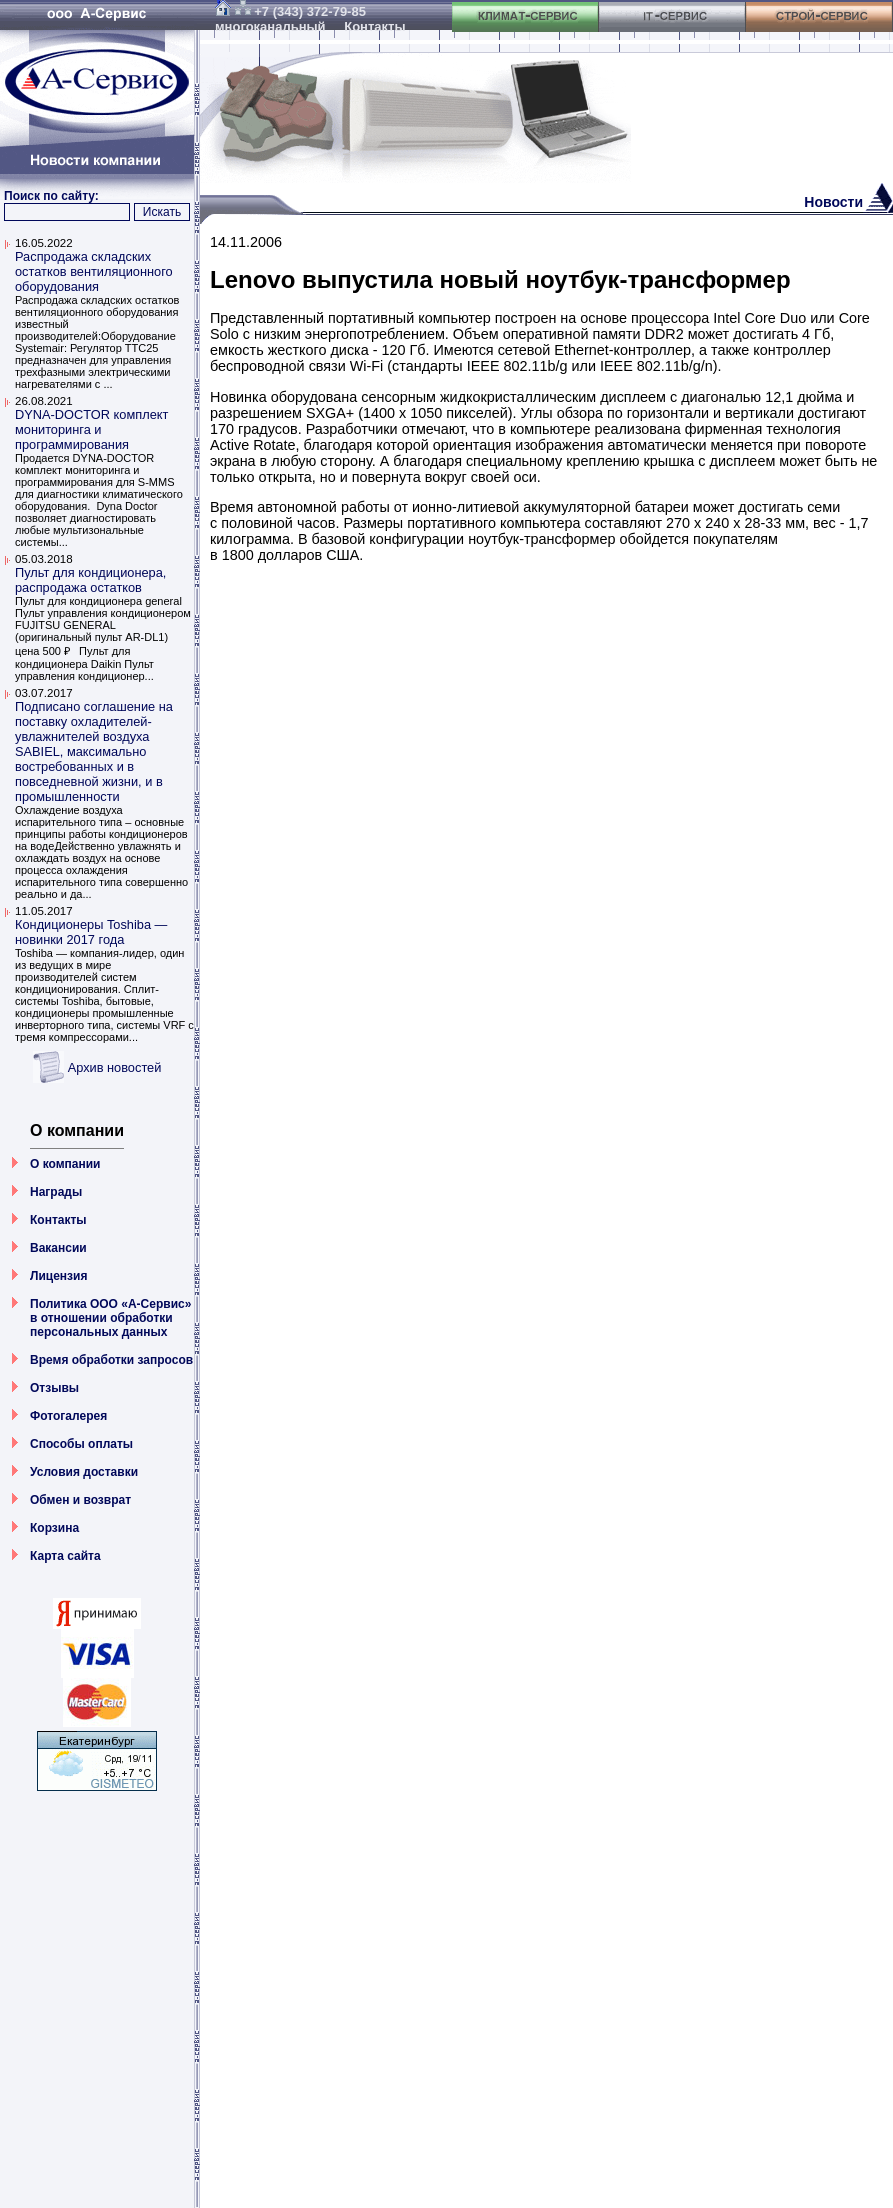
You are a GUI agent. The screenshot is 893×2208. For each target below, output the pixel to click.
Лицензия (58, 1276)
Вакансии (58, 1248)
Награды (56, 1192)
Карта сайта (65, 1556)
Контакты (58, 1220)
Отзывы (54, 1388)
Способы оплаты (81, 1444)
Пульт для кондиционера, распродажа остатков (90, 580)
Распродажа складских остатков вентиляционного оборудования (94, 271)
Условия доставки (84, 1472)
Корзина (54, 1528)
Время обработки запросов (111, 1360)
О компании (65, 1164)
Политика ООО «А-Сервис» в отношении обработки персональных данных (110, 1318)
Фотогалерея (68, 1416)
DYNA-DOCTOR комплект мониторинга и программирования (91, 429)
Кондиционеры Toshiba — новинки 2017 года (91, 932)
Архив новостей (115, 1067)
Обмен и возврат (80, 1500)
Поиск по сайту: (51, 196)
